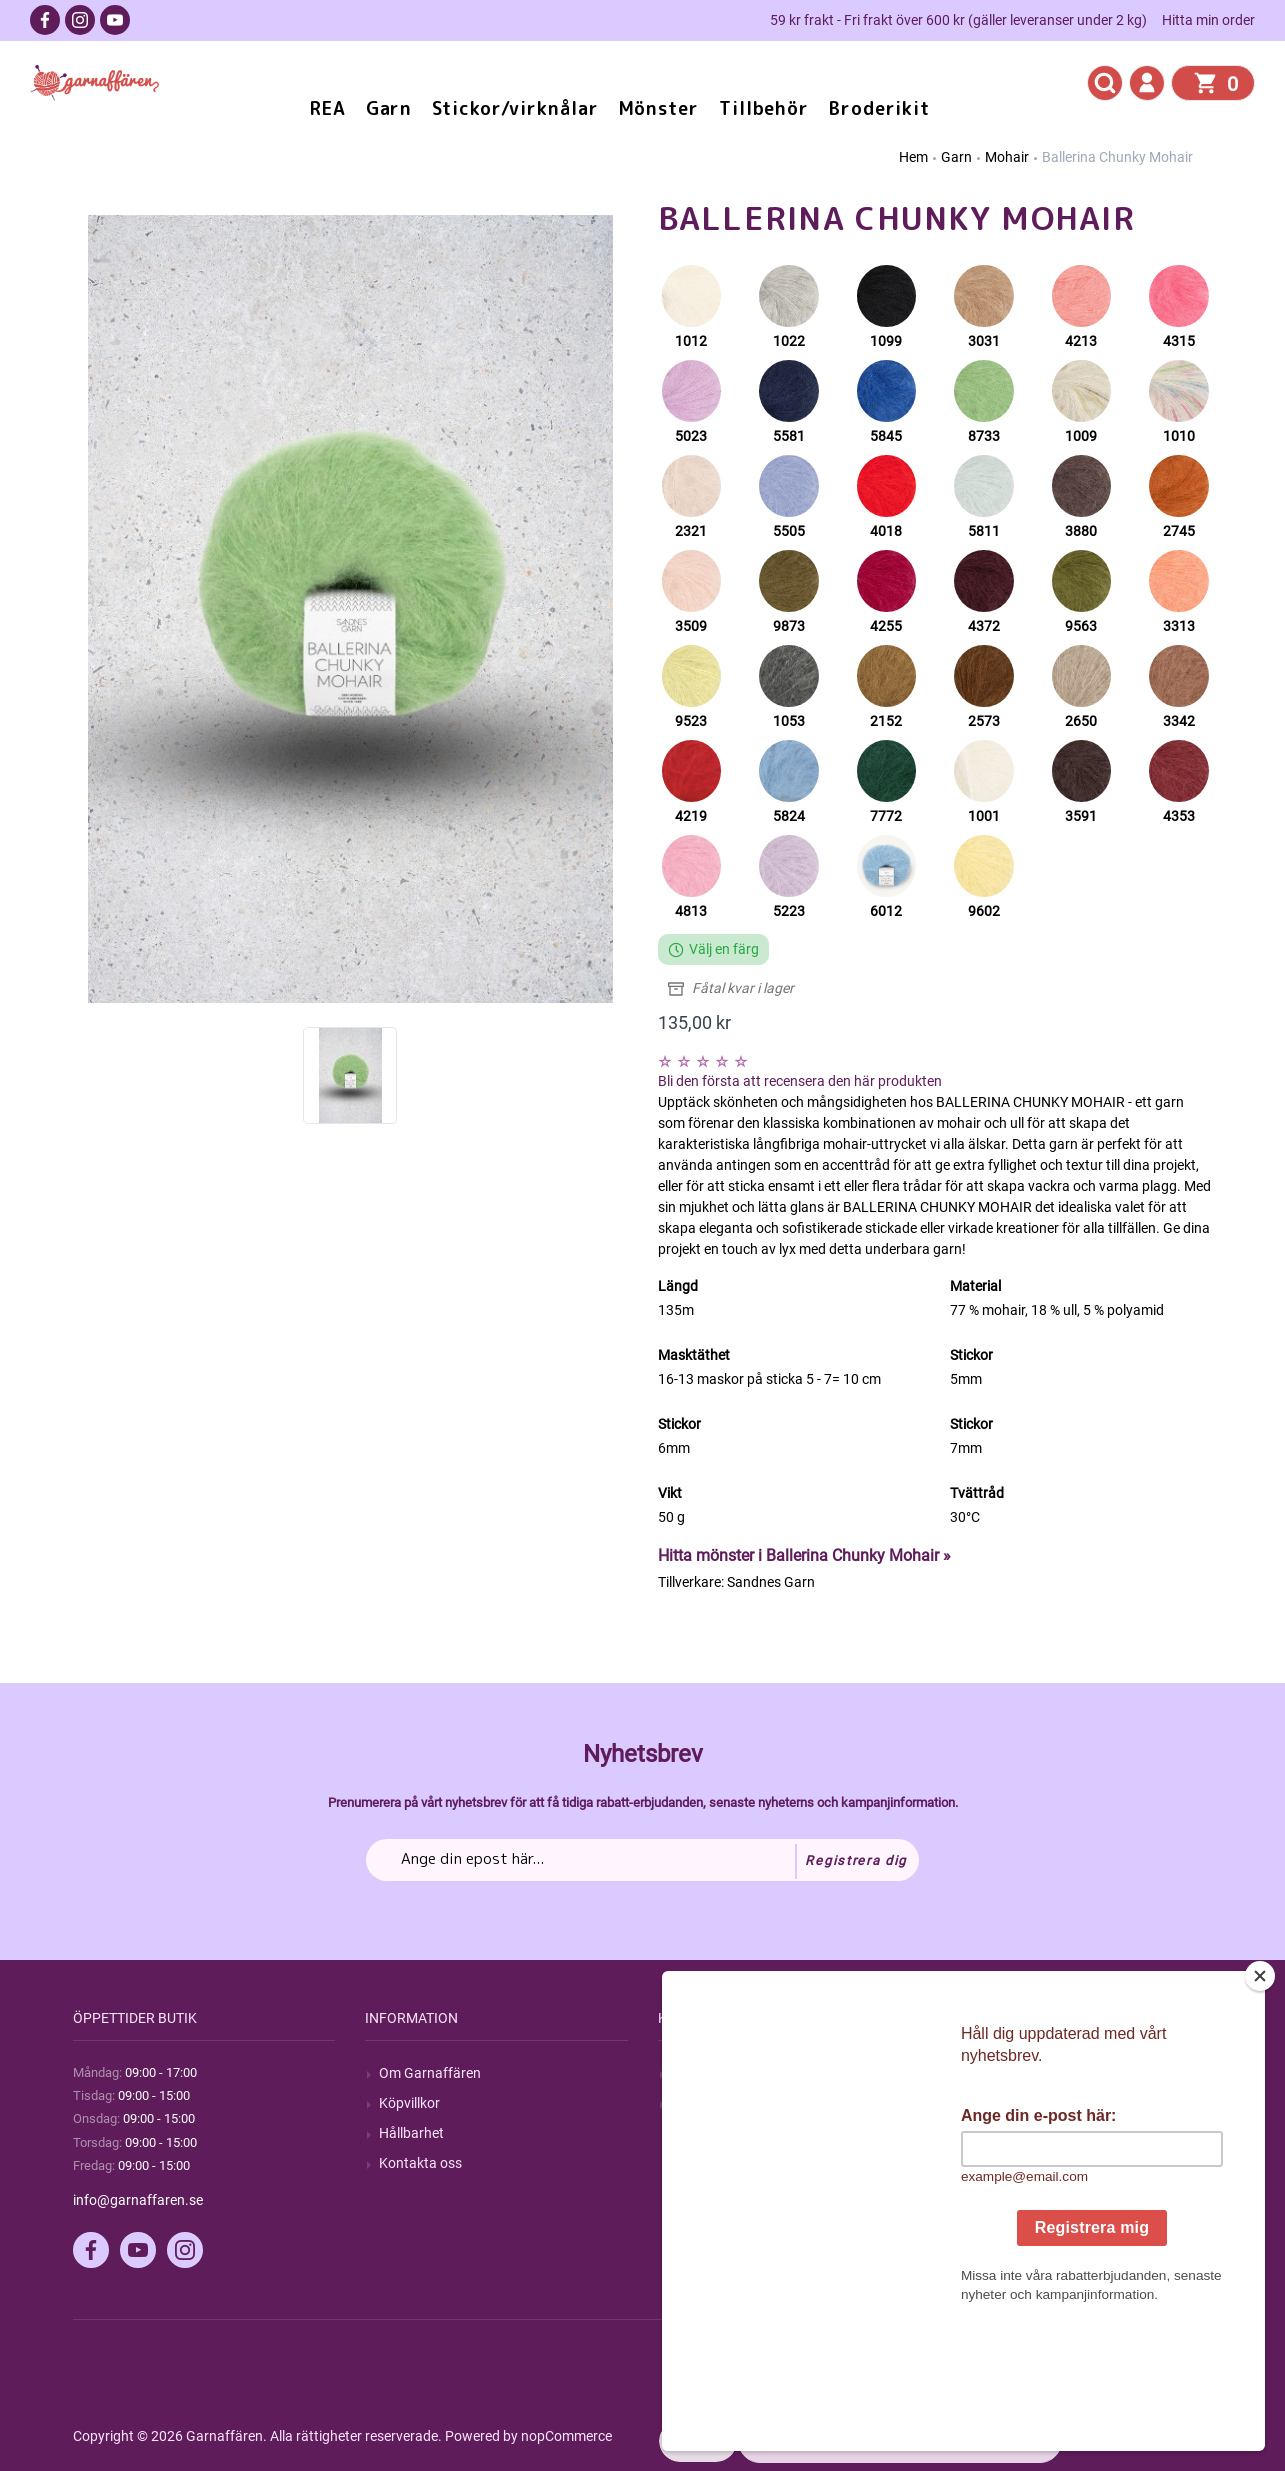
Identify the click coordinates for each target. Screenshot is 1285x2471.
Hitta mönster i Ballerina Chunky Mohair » (804, 1555)
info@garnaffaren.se (138, 2200)
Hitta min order (1208, 20)
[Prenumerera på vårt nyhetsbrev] (642, 1860)
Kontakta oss (420, 2163)
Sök (683, 2073)
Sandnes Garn (771, 1582)
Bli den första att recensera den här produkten (800, 1081)
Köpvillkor (409, 2103)
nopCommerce (566, 2436)
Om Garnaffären (430, 2073)
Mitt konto (996, 2073)
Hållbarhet (411, 2133)
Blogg (690, 2103)
